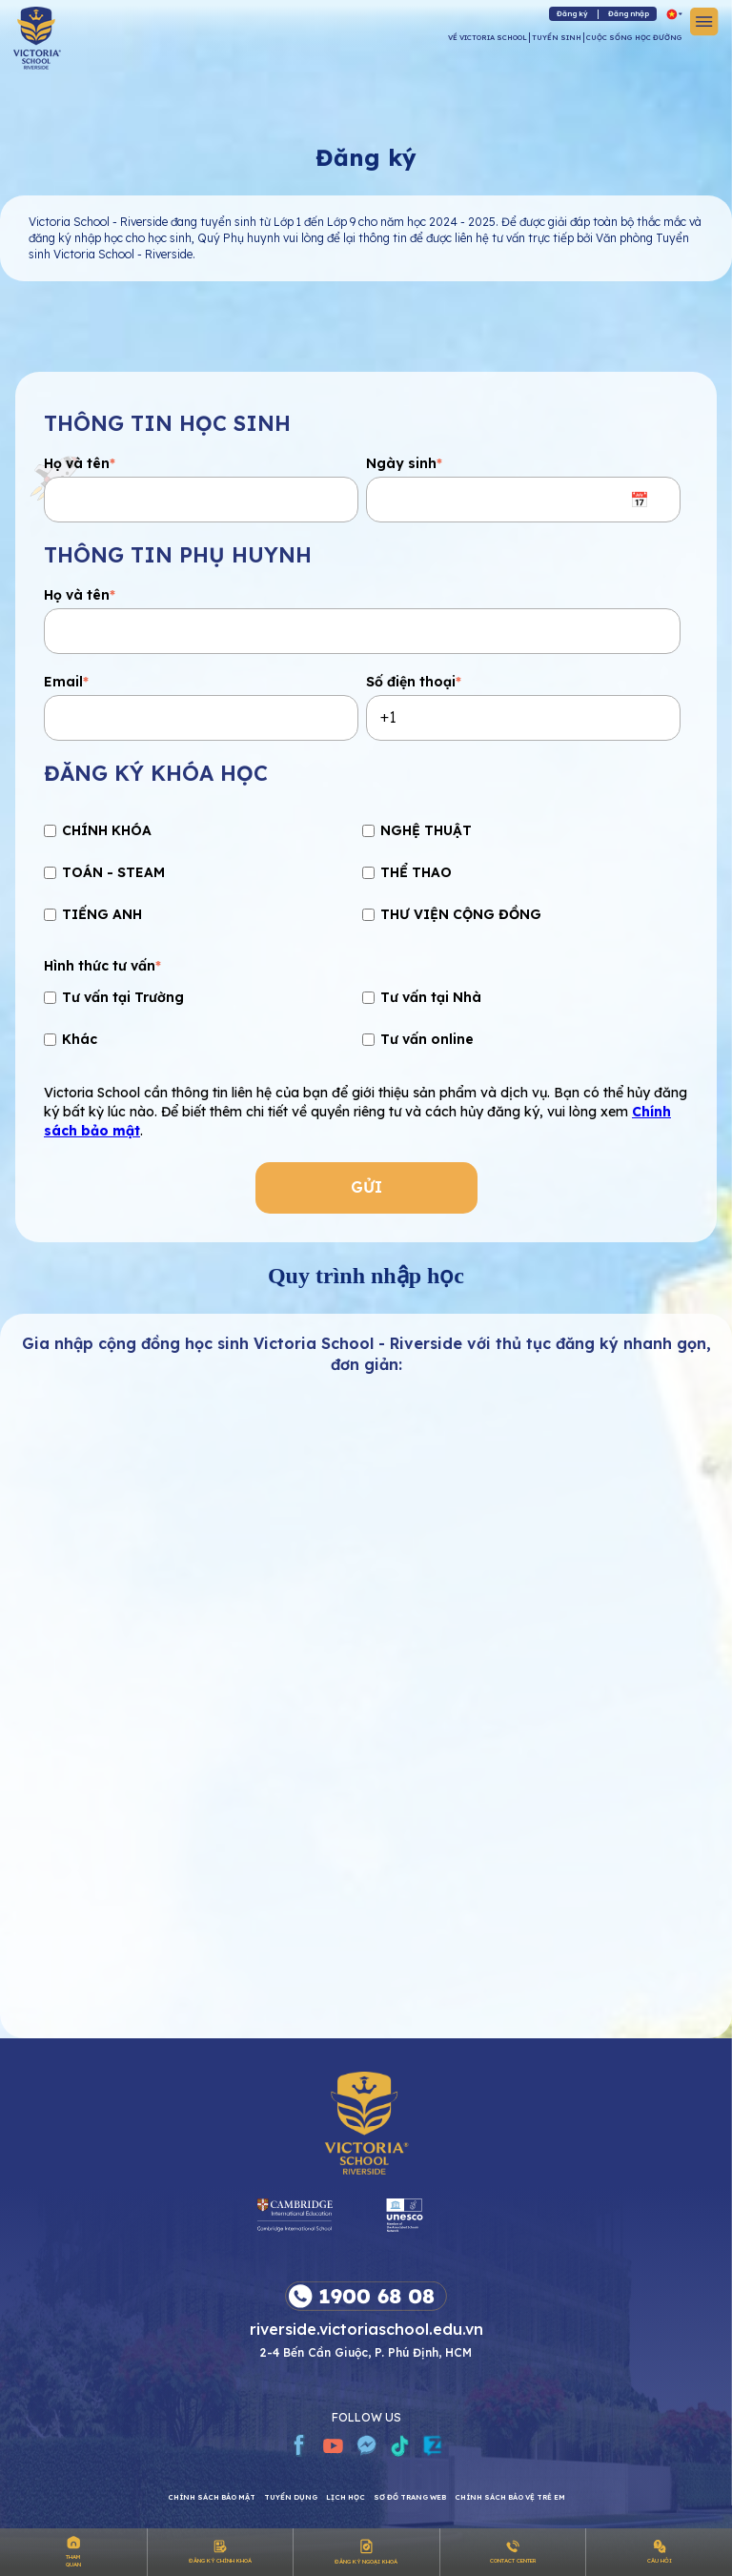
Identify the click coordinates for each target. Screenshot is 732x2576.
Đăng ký (572, 13)
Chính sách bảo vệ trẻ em (510, 2497)
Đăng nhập (628, 13)
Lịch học (345, 2497)
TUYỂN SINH (556, 37)
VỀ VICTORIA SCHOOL (487, 37)
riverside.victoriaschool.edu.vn (366, 2328)
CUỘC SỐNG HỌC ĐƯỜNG (634, 37)
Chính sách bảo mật (211, 2497)
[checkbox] (362, 875)
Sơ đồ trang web (410, 2497)
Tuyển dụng (290, 2497)
